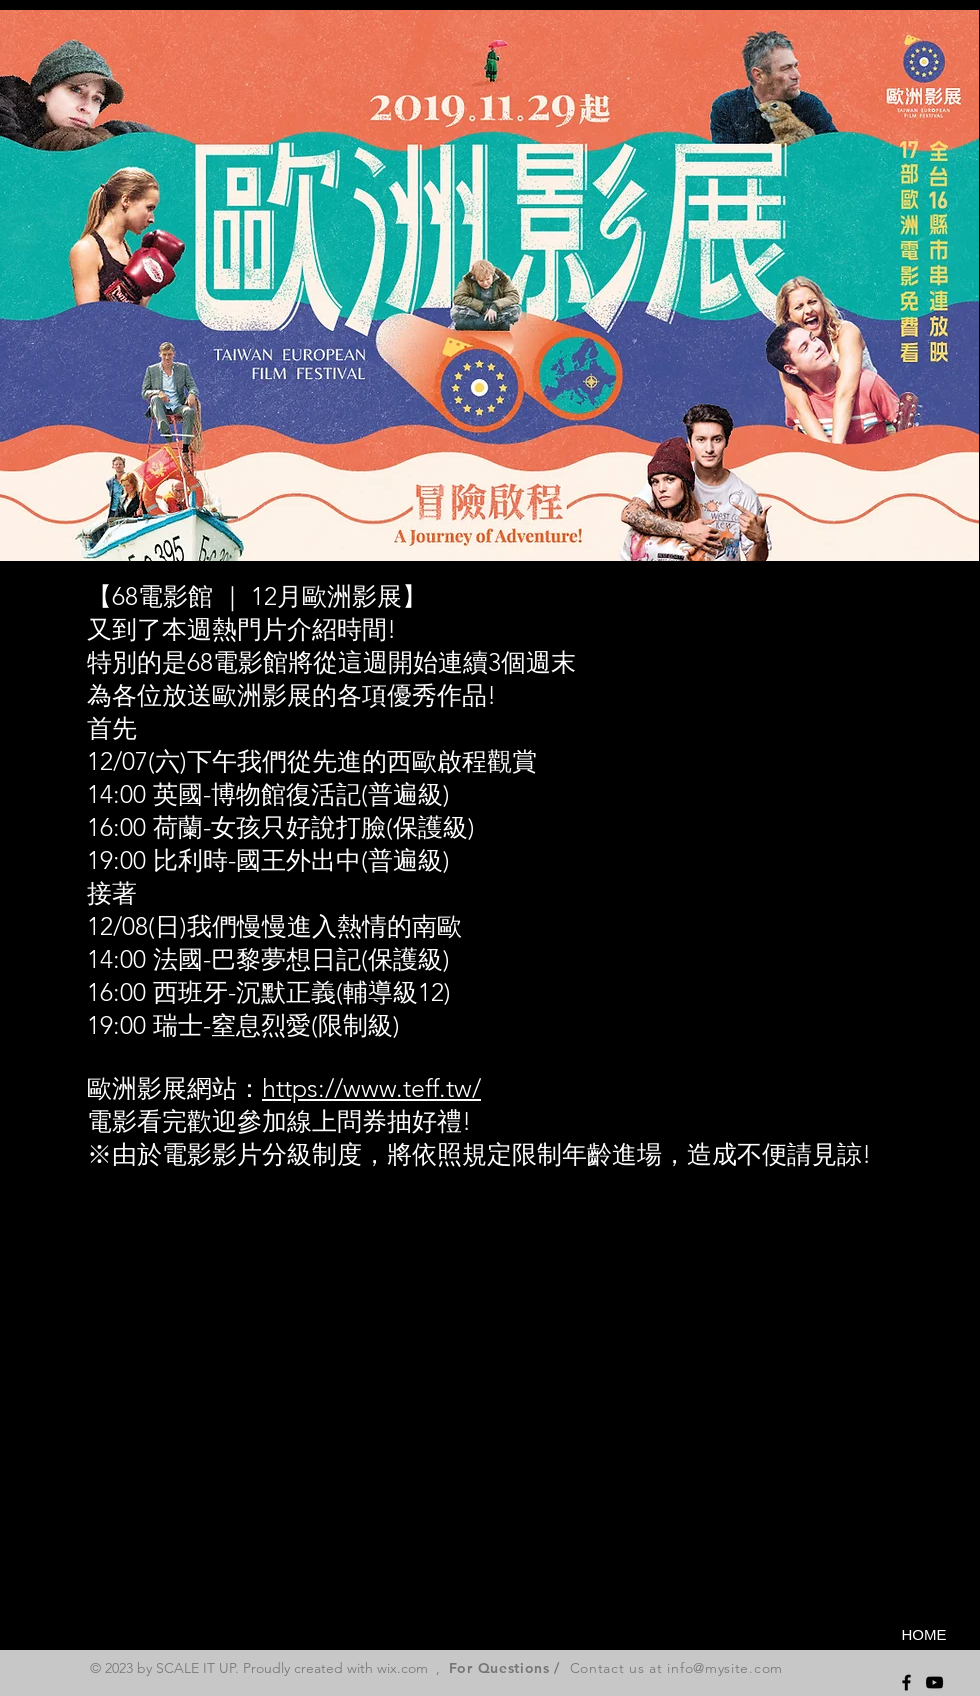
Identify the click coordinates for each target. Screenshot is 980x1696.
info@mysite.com (725, 1668)
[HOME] (924, 1634)
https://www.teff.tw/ (371, 1088)
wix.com (402, 1668)
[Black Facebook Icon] (906, 1682)
